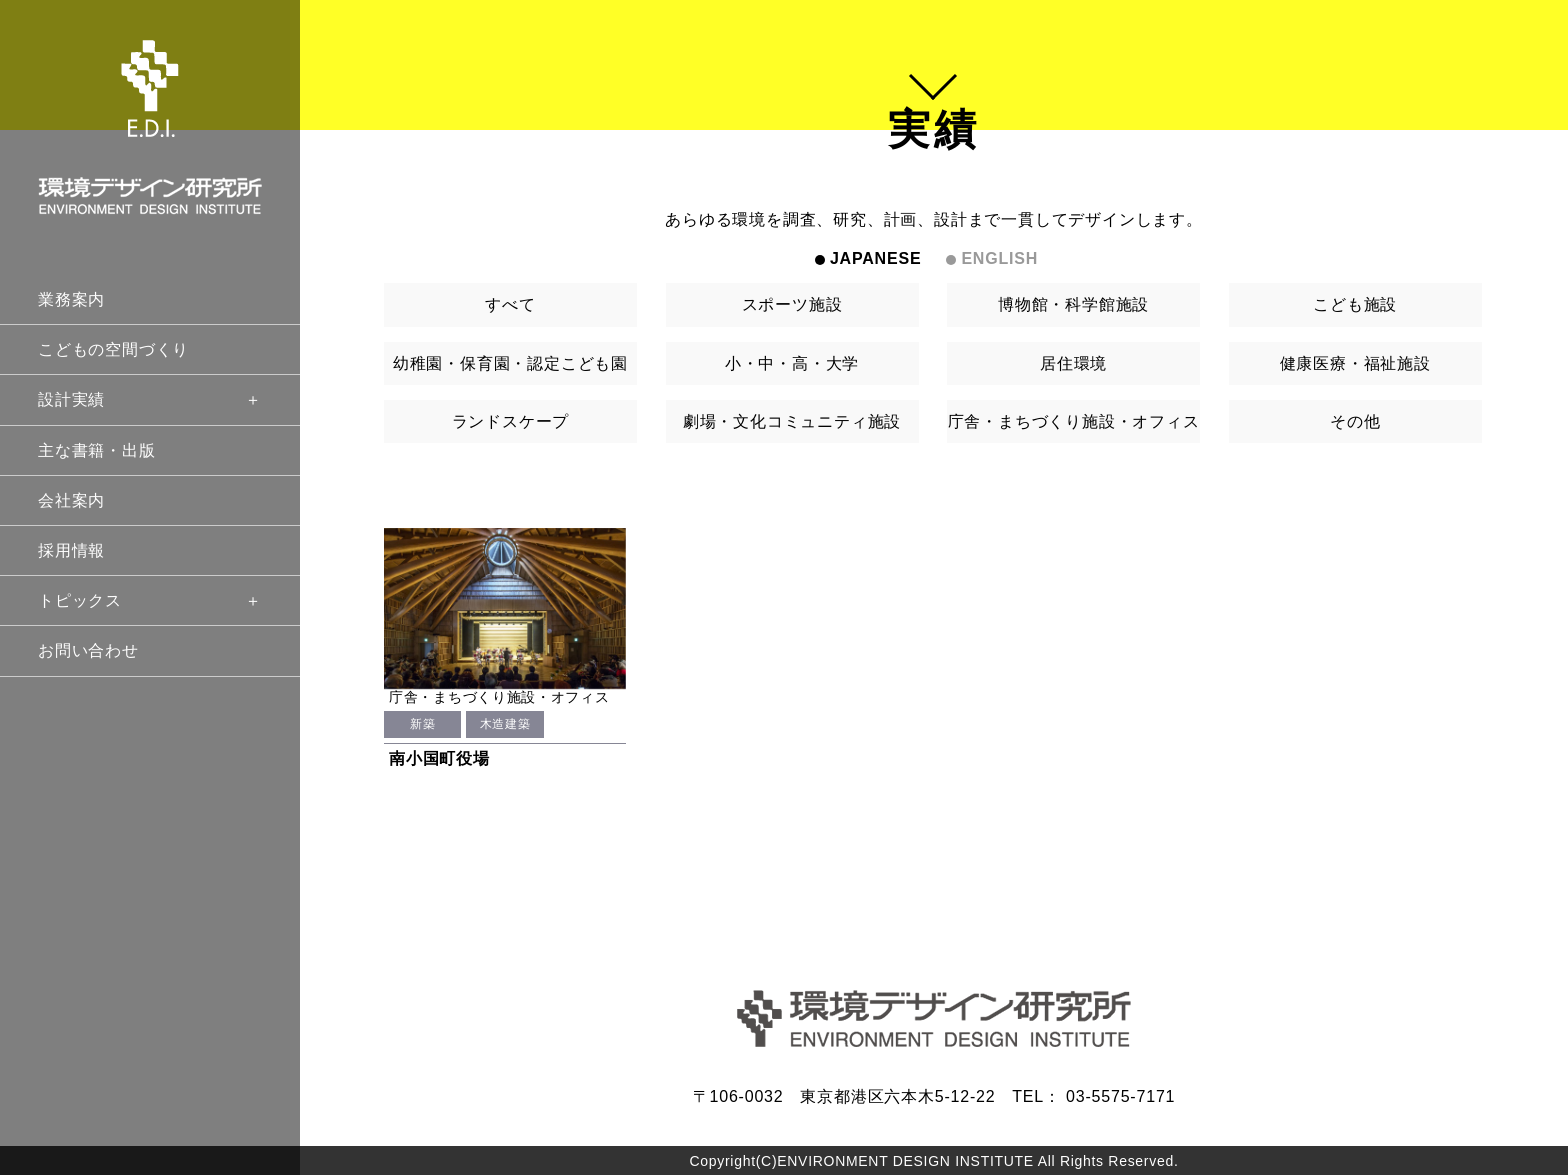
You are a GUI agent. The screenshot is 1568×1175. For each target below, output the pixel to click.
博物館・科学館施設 (1073, 304)
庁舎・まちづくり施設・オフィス (1074, 421)
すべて (510, 304)
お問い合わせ (88, 650)
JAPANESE (875, 258)
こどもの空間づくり (113, 349)
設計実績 (150, 399)
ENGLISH (999, 258)
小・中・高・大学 (792, 363)
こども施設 (1355, 304)
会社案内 (71, 500)
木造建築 (505, 724)
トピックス (150, 600)
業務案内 (71, 299)
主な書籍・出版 (97, 450)
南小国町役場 (439, 758)
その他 (1355, 421)
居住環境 (1073, 363)
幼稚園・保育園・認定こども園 (510, 363)
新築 (422, 724)
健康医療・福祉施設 (1355, 363)
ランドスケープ (511, 421)
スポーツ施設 (792, 304)
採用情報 (71, 550)
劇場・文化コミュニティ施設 (792, 421)
